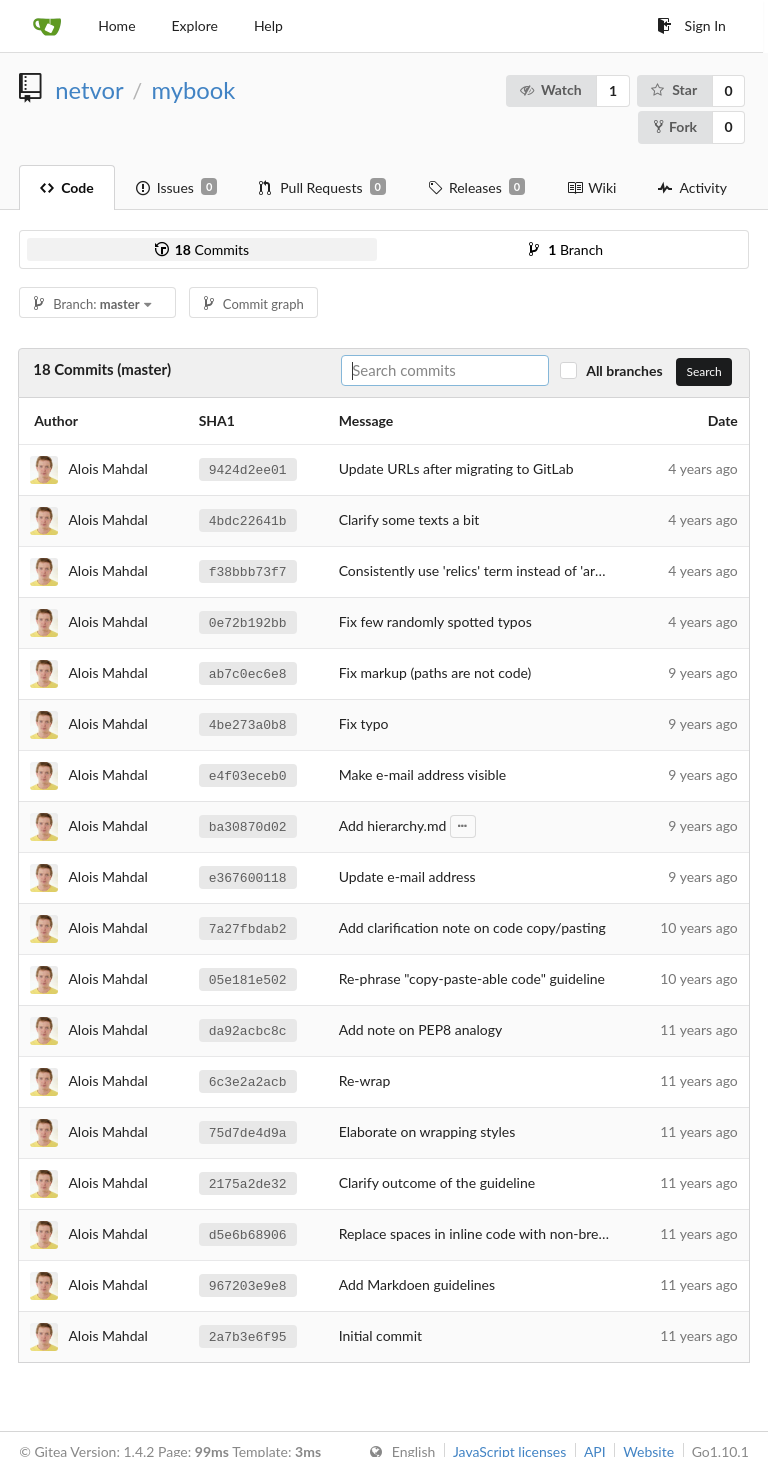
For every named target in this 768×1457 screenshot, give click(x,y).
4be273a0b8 (248, 724)
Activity (692, 187)
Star (673, 89)
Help (268, 25)
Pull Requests (322, 187)
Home (116, 25)
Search (703, 371)
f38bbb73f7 (248, 571)
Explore (195, 25)
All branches (629, 370)
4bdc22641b (248, 520)
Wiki (591, 187)
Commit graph (254, 304)
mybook (193, 90)
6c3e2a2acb (248, 1081)
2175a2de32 (248, 1183)
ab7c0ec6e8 (248, 673)
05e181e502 (248, 979)
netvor (89, 90)
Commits (202, 249)
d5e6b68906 (248, 1234)
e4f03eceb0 (248, 775)
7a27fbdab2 (248, 928)
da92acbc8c (248, 1030)
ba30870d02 (248, 826)
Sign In (691, 25)
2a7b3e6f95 (248, 1336)
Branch (566, 249)
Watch (549, 89)
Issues (176, 187)
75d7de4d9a (248, 1132)
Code (67, 187)
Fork (675, 126)
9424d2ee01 (248, 469)
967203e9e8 (248, 1285)
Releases (476, 187)
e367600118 (248, 877)
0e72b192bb (248, 622)
